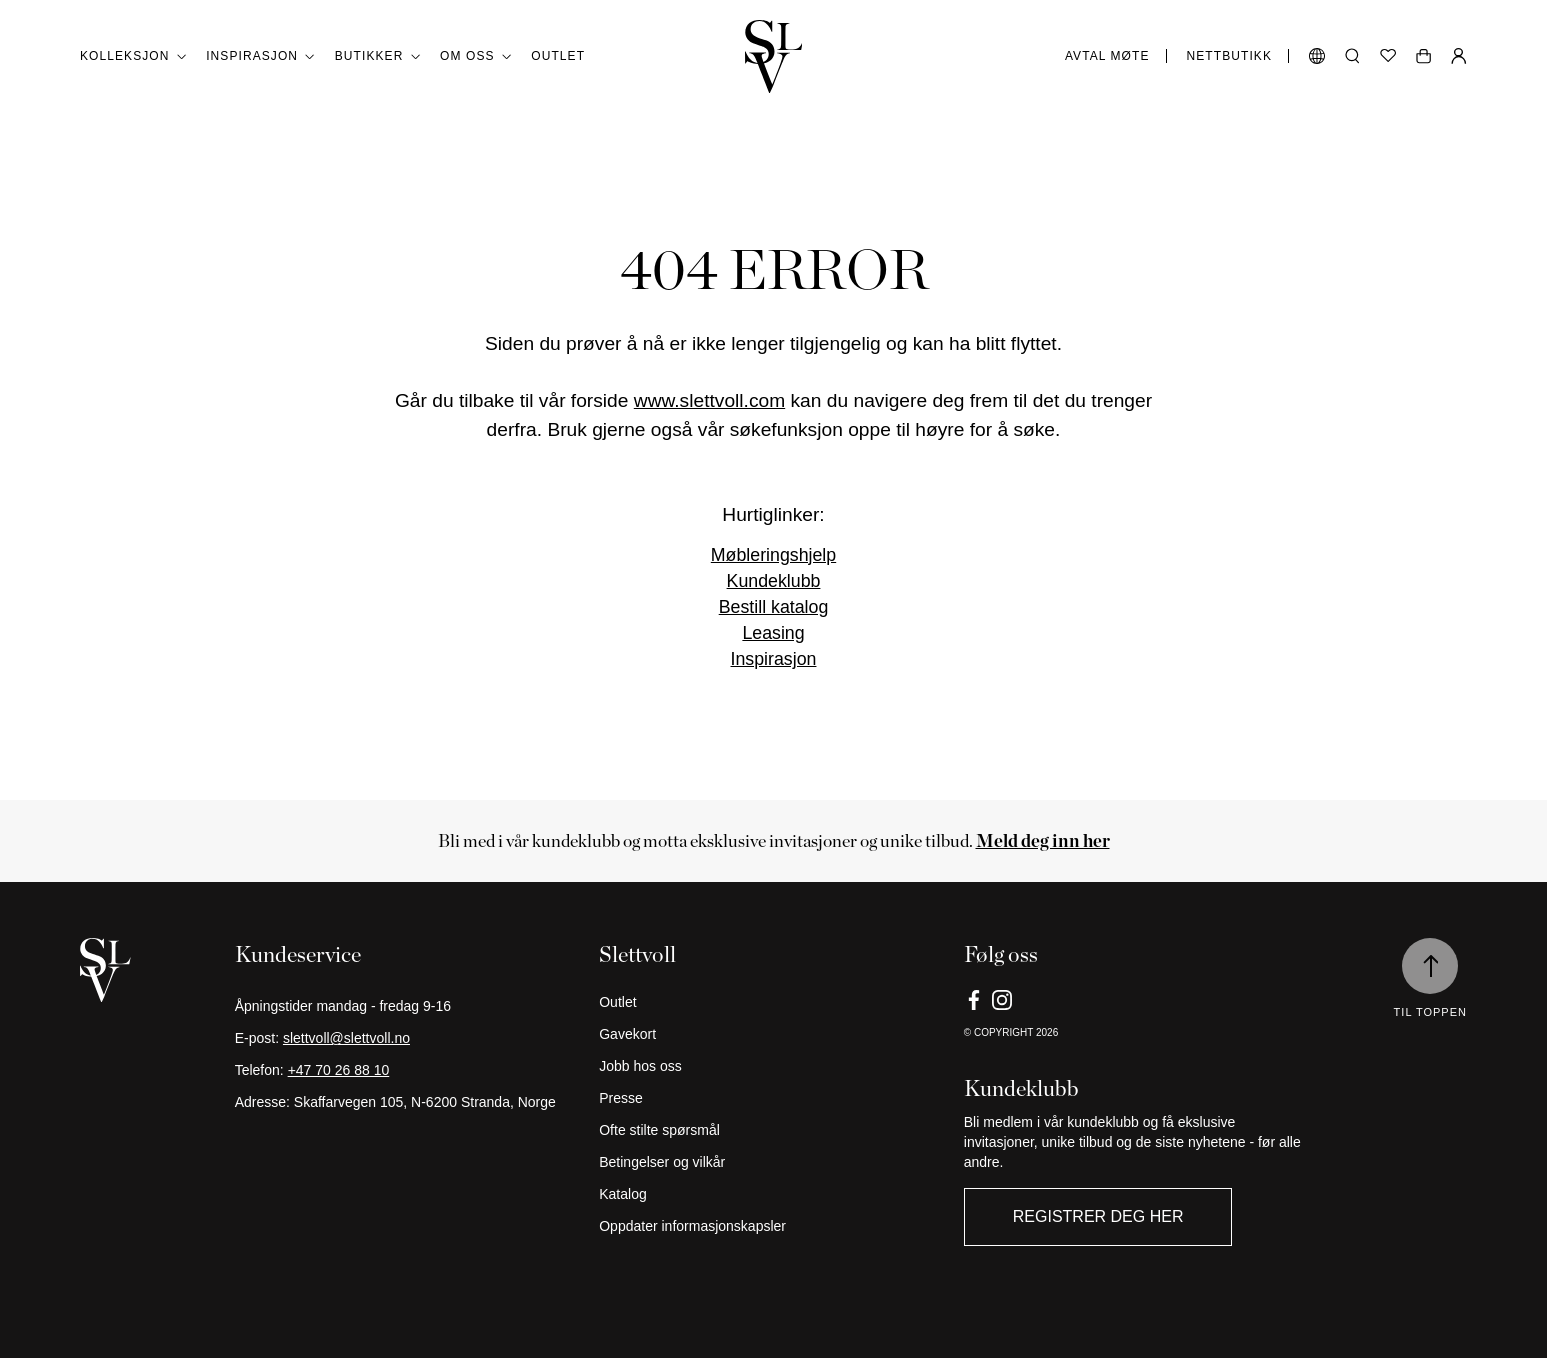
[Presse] (773, 1098)
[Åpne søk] (1352, 56)
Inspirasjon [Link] (774, 659)
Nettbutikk (1229, 56)
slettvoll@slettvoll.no (346, 1038)
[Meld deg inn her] (1043, 840)
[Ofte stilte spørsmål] (773, 1130)
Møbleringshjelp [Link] (773, 555)
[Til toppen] (1430, 966)
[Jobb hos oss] (773, 1066)
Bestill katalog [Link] (774, 607)
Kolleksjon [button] (133, 56)
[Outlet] (773, 1002)
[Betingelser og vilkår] (773, 1162)
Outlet (558, 56)
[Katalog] (773, 1194)
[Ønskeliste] (1388, 56)
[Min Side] (1459, 56)
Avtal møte (1107, 56)
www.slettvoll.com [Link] (709, 400)
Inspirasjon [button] (260, 56)
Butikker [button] (377, 56)
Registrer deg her (1098, 1216)
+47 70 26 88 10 (339, 1070)
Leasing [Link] (773, 633)
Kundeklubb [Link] (774, 581)
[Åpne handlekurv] (1423, 56)
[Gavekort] (773, 1034)
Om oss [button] (475, 56)
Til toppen (1430, 1012)
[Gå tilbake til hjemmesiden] (774, 56)
